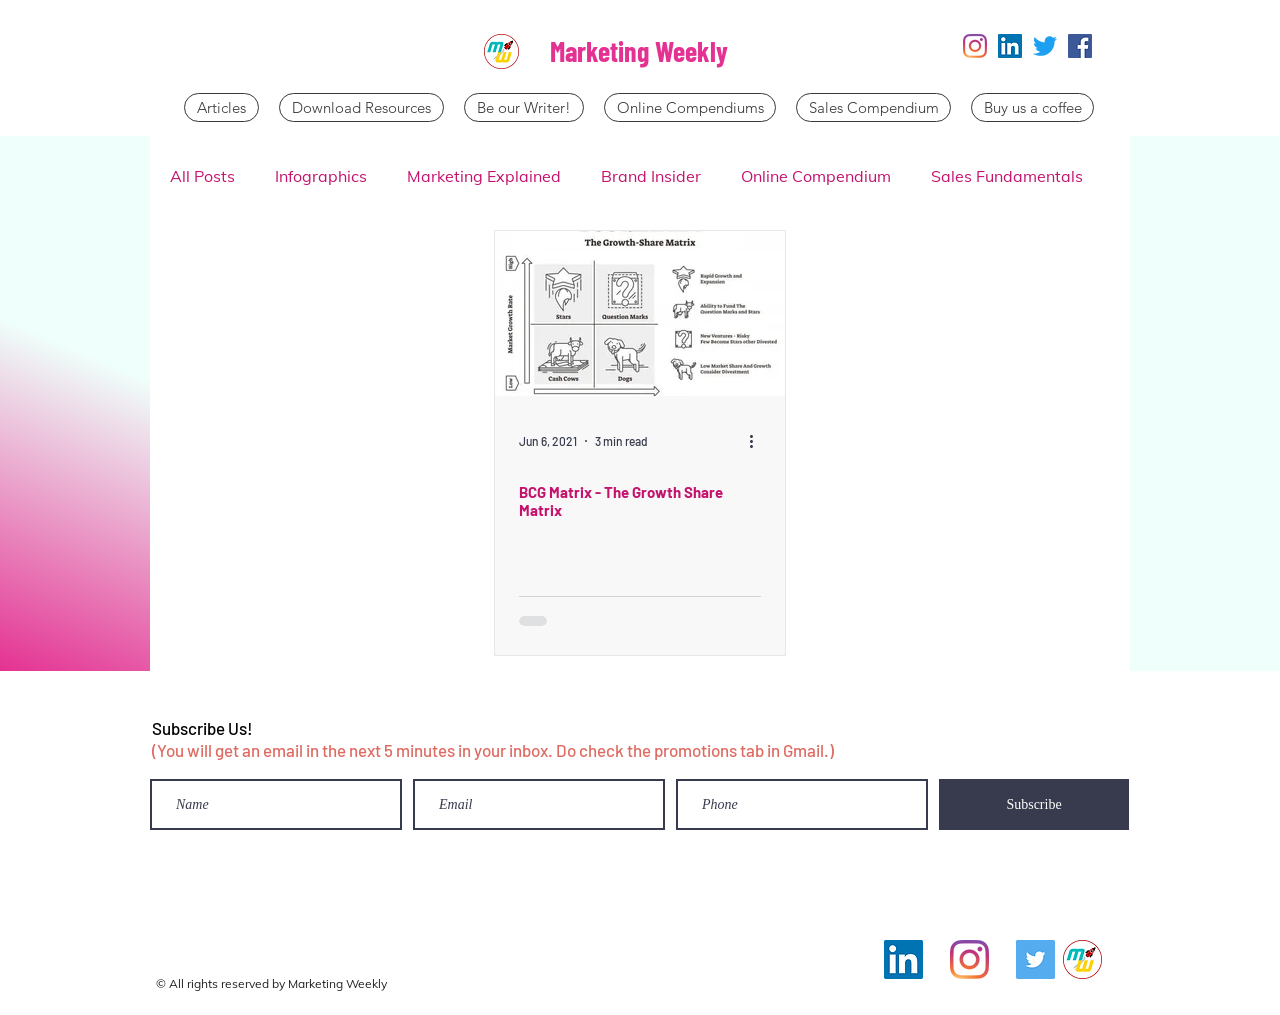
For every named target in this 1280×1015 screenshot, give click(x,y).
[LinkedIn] (1010, 46)
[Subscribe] (1034, 804)
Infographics (321, 176)
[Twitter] (1045, 46)
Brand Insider (651, 176)
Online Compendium (816, 176)
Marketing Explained (484, 176)
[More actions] (758, 441)
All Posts (202, 176)
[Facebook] (1080, 46)
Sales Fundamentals (1007, 176)
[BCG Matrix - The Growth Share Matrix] (640, 313)
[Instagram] (975, 46)
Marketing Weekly (639, 51)
